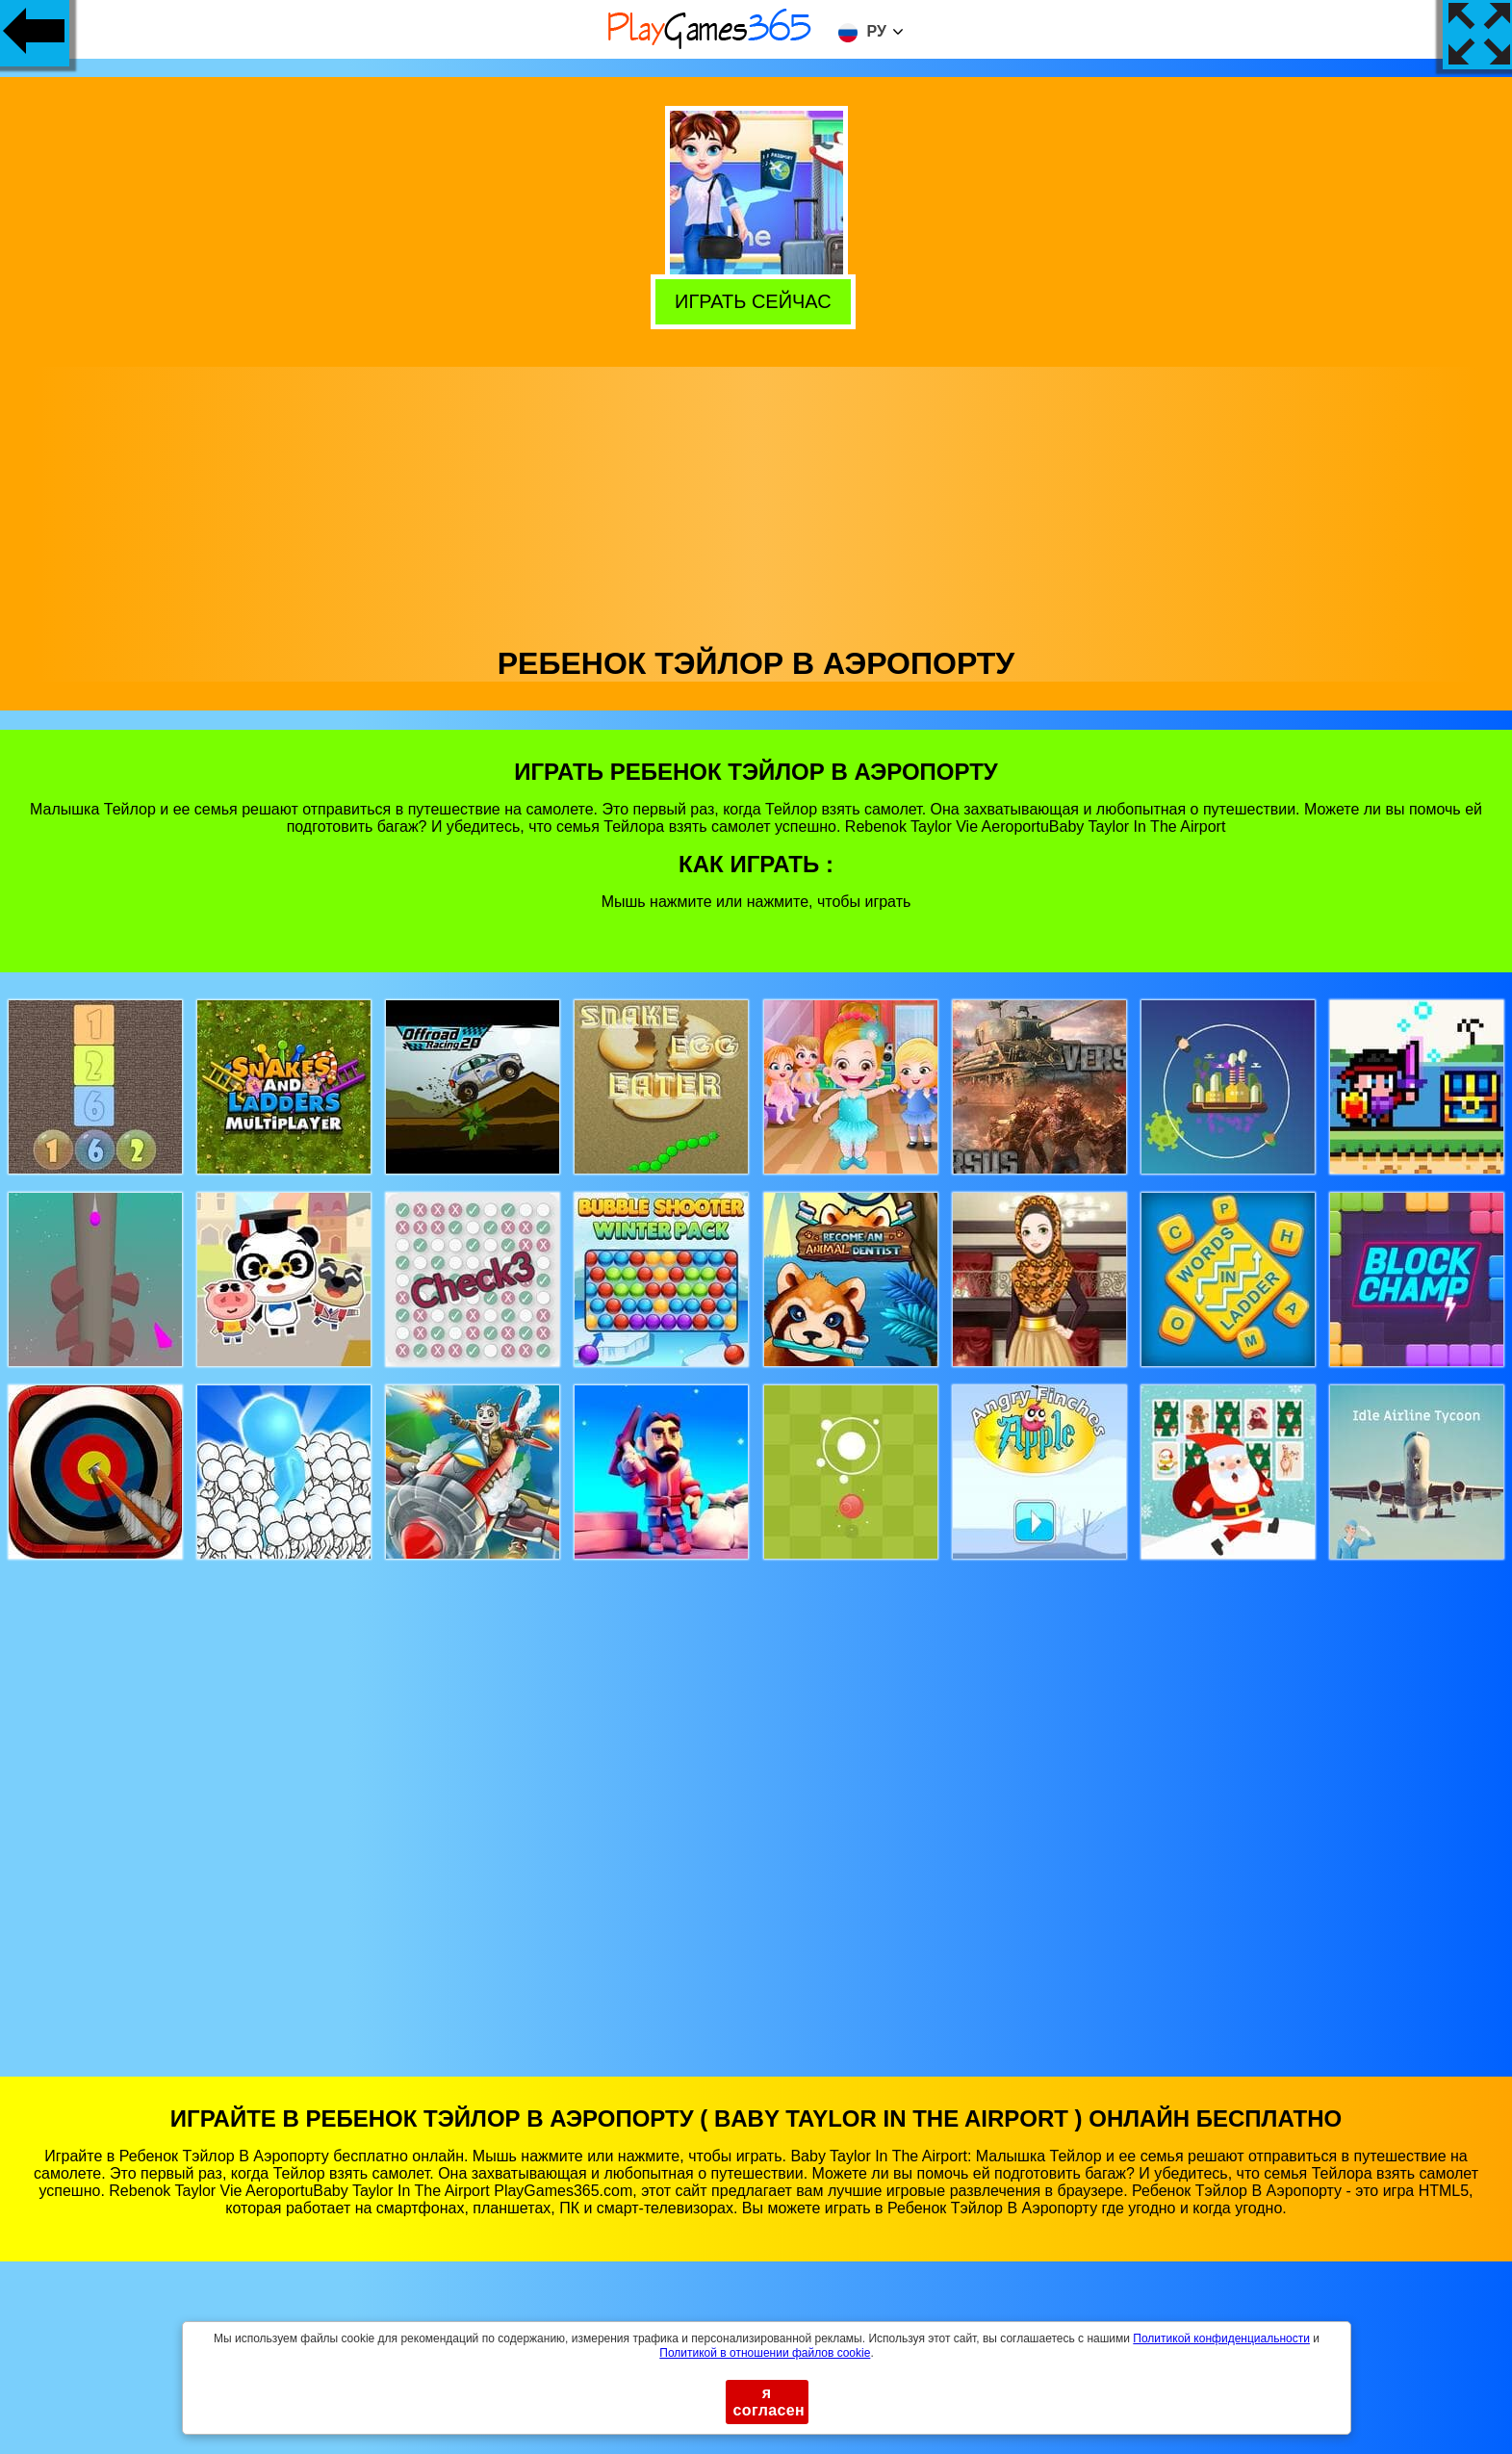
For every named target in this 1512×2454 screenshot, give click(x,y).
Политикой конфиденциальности (1221, 2338)
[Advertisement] (756, 501)
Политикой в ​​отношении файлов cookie (764, 2353)
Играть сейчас (757, 299)
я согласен (769, 2401)
